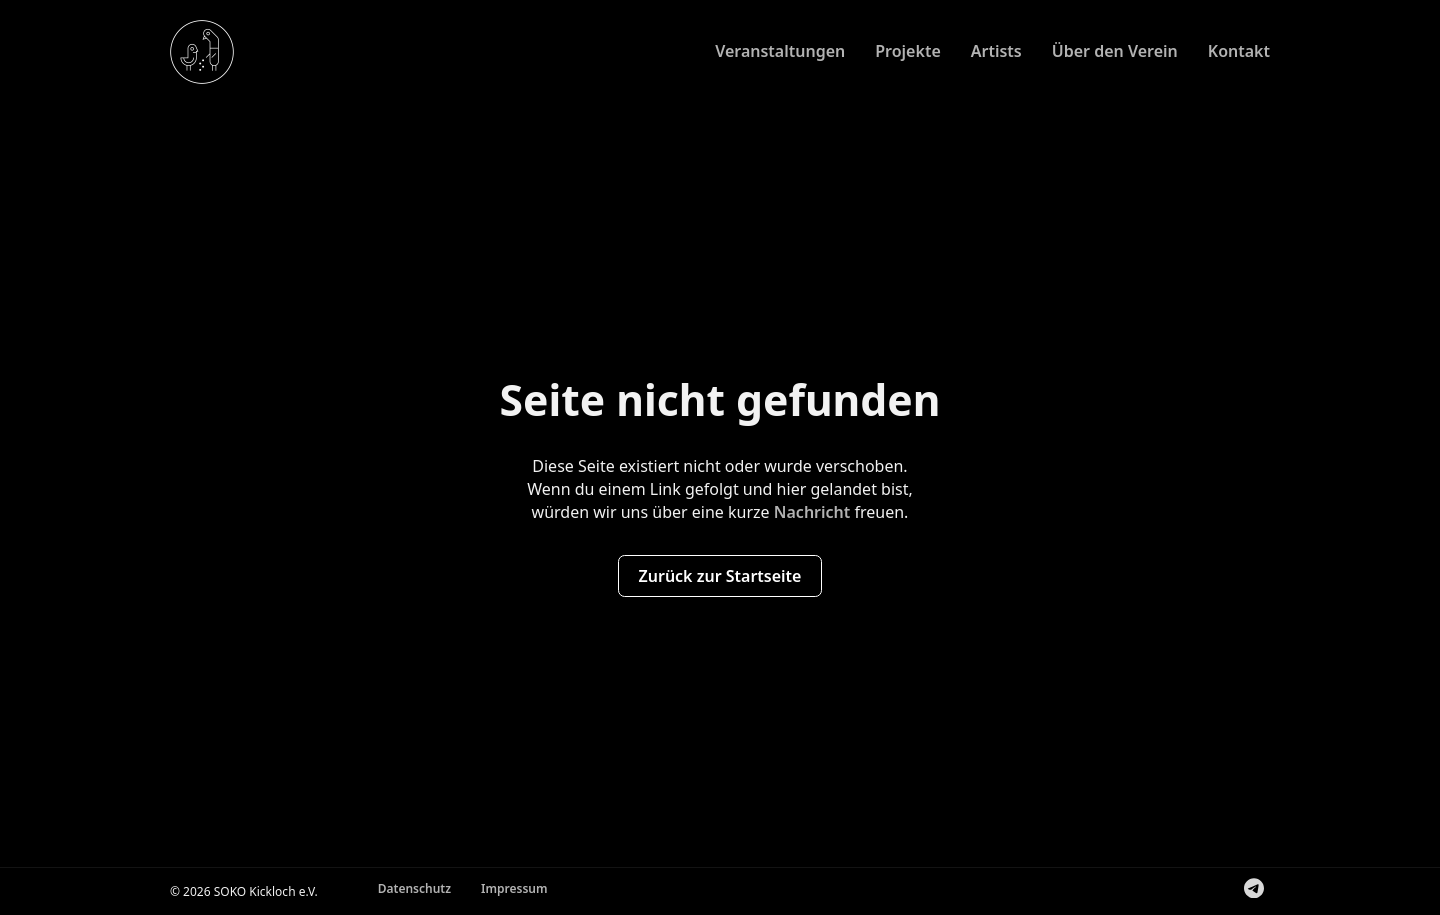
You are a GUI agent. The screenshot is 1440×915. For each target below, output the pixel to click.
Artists (996, 51)
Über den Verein (1115, 51)
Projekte (908, 51)
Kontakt (1239, 51)
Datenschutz (414, 888)
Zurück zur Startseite (720, 576)
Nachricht (812, 512)
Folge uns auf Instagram (1237, 891)
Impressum (514, 888)
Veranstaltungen (780, 51)
